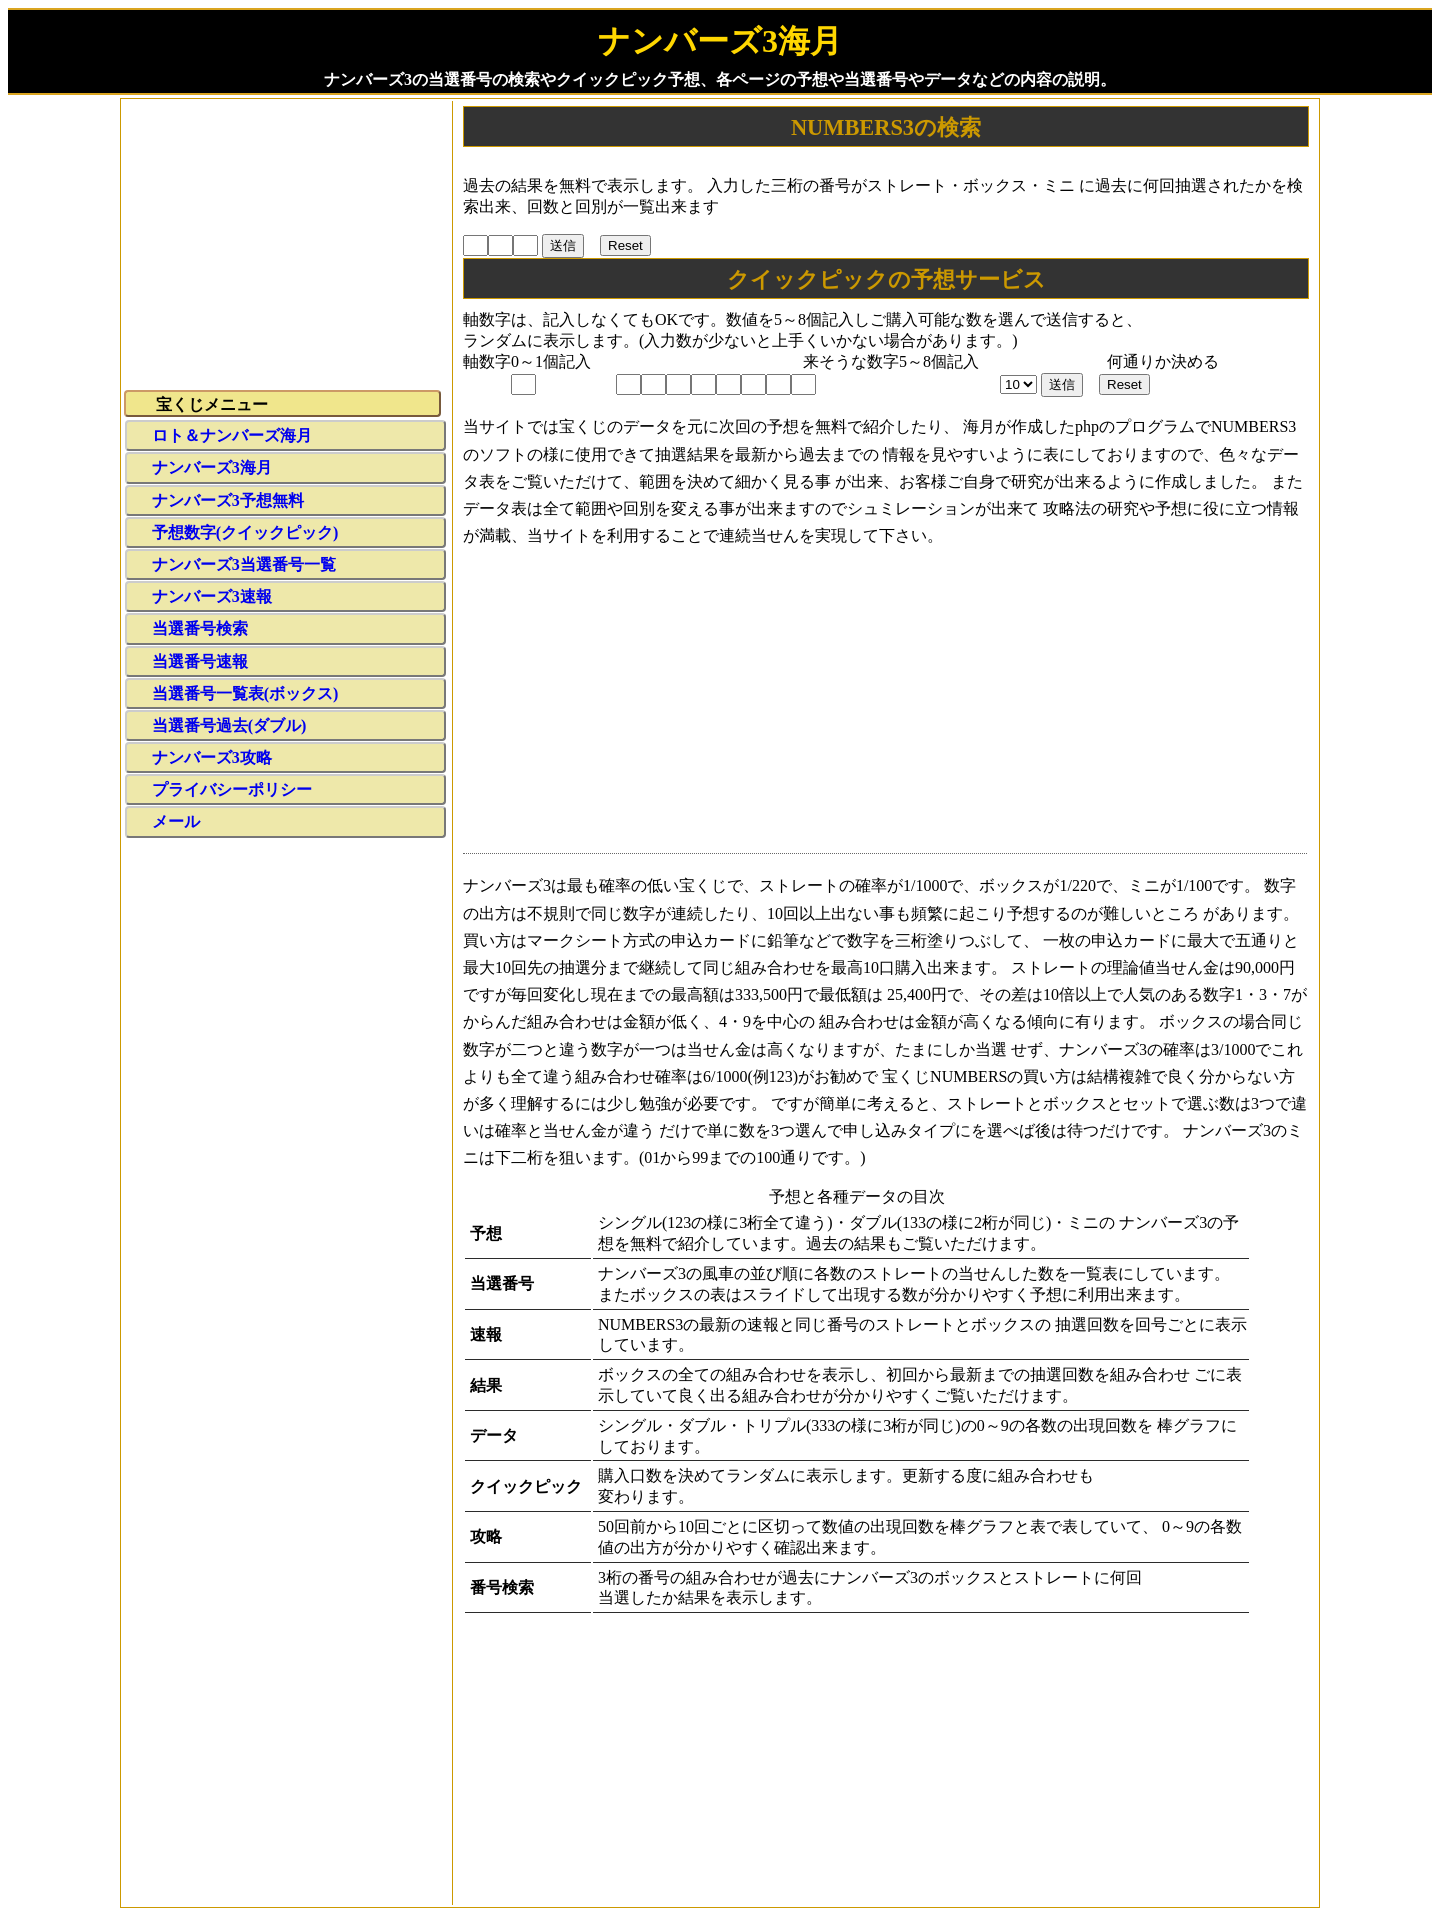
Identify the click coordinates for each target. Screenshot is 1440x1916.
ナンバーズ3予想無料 (228, 500)
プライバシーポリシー (232, 789)
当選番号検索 (200, 628)
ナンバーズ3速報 (212, 596)
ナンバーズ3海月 (212, 467)
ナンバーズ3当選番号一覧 (244, 564)
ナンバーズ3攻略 (212, 757)
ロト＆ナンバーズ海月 (232, 435)
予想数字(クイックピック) (245, 532)
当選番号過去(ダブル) (229, 725)
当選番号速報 (200, 661)
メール (176, 821)
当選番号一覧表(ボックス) (245, 693)
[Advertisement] (885, 705)
